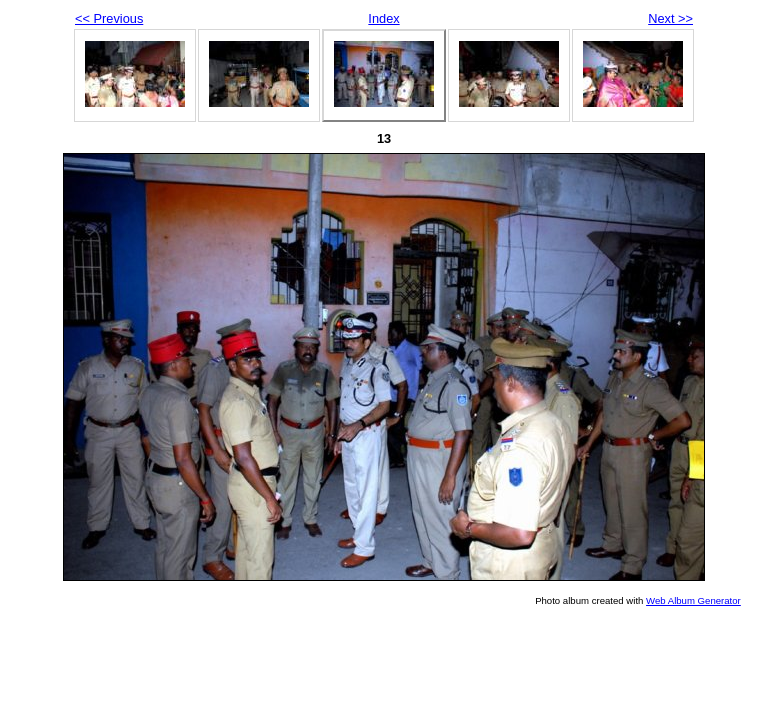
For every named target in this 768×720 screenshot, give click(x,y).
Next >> (670, 18)
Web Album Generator (693, 600)
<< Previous (109, 18)
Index (383, 18)
